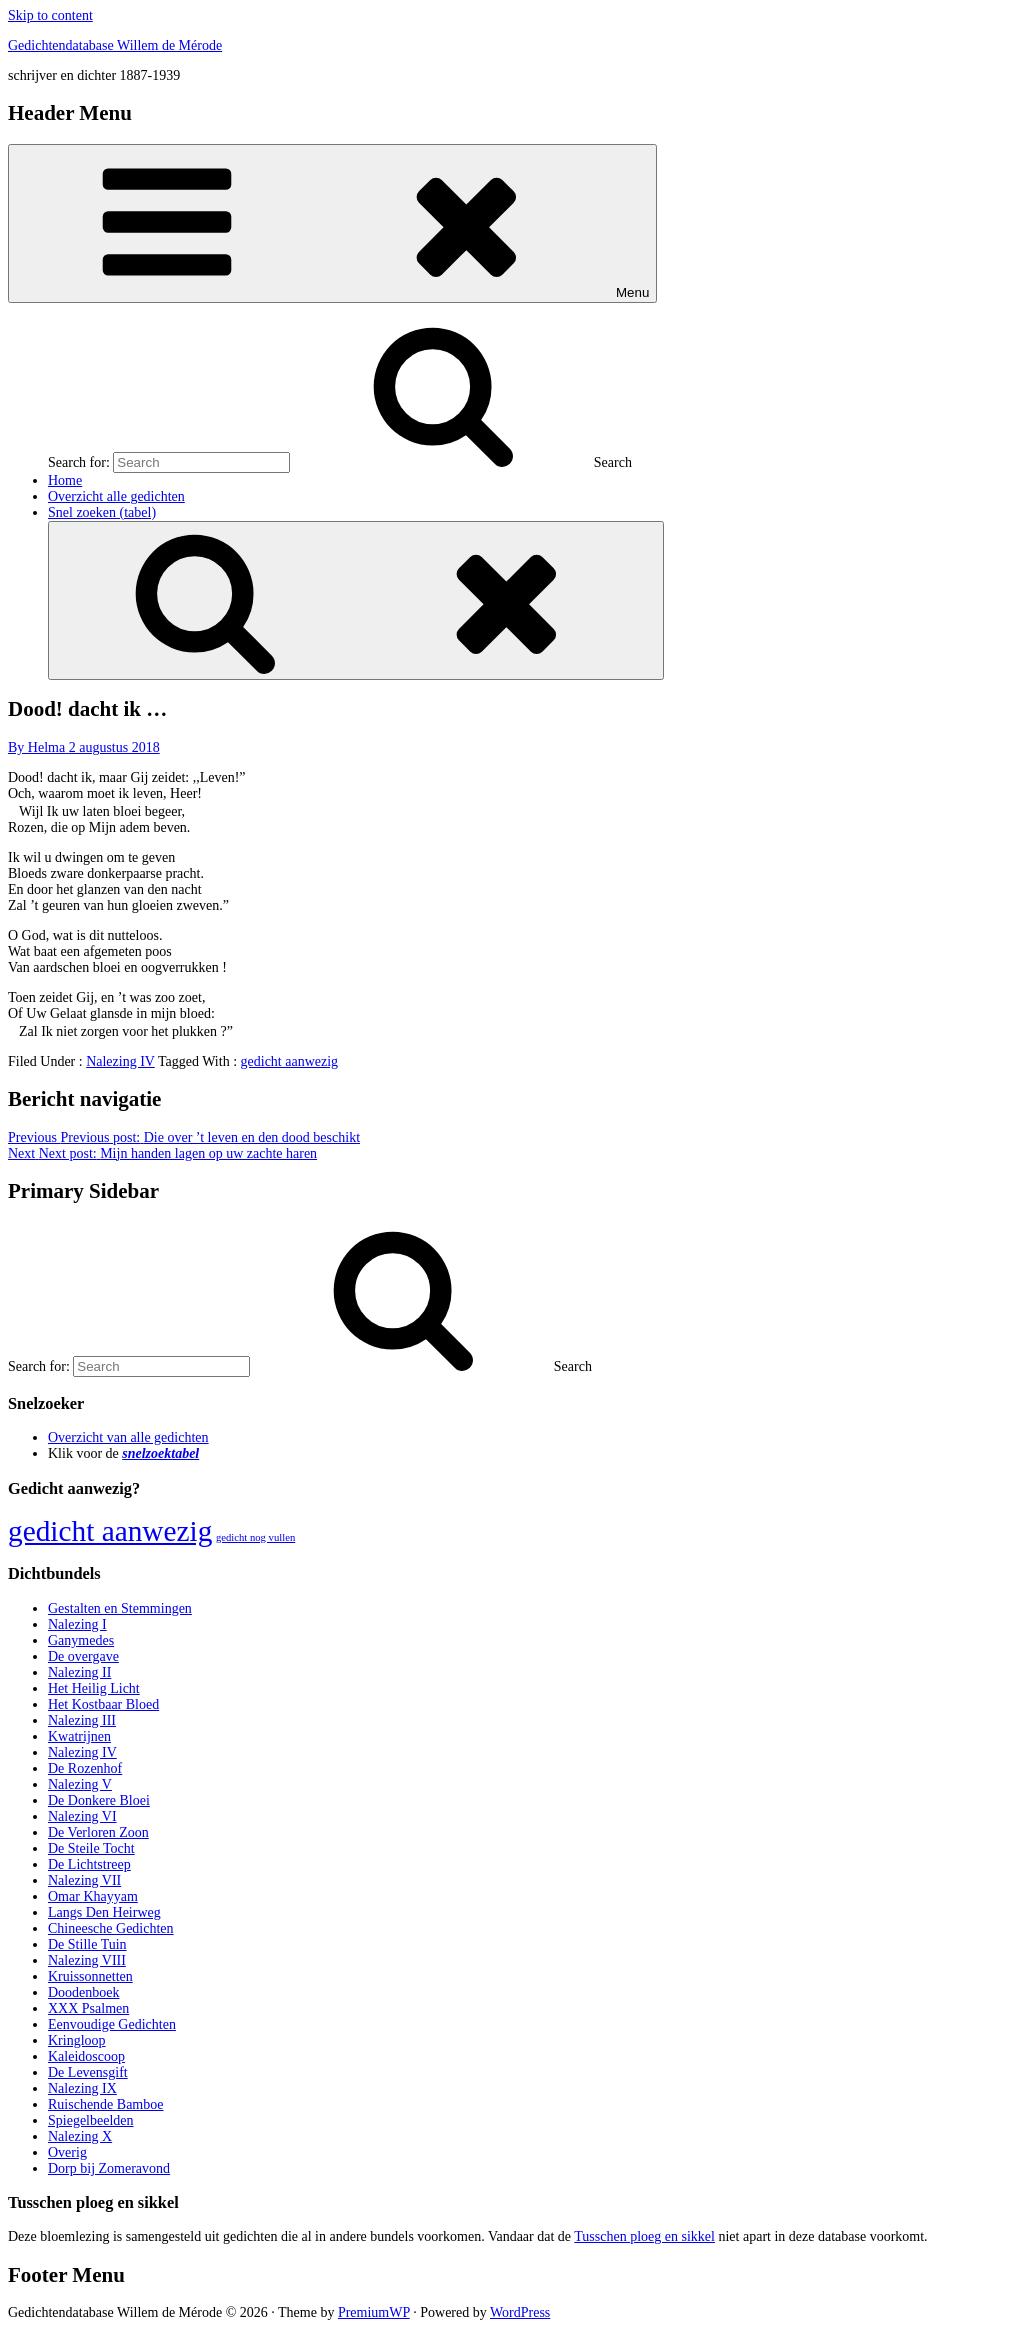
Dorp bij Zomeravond (109, 2168)
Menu (332, 223)
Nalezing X (80, 2136)
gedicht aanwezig (290, 1061)
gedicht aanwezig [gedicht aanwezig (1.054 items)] (110, 1531)
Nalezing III (82, 1720)
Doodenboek (84, 1992)
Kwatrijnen (79, 1736)
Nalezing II (79, 1672)
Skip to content (50, 15)
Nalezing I (77, 1624)
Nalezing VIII (87, 1960)
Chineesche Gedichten (111, 1928)
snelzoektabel (160, 1453)
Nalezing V (80, 1784)
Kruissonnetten (90, 1976)
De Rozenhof (85, 1768)
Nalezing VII (84, 1880)
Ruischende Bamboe (105, 2104)
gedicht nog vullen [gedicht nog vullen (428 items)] (255, 1537)
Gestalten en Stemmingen (120, 1608)
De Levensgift (88, 2072)
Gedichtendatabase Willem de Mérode (115, 45)
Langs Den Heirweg (104, 1912)
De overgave (83, 1656)
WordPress (520, 2312)
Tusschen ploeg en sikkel (644, 2236)
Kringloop (77, 2040)
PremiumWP (374, 2312)
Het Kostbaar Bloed (103, 1704)
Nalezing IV (120, 1061)
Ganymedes (81, 1640)
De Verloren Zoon (98, 1832)
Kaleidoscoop (86, 2056)
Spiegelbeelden (91, 2120)
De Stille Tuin (87, 1944)
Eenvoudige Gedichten (112, 2024)
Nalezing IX (82, 2088)
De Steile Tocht (91, 1848)
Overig (67, 2152)
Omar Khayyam (93, 1896)
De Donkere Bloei (99, 1800)
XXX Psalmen (88, 2008)
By (38, 747)
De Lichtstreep (89, 1864)
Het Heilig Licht (94, 1688)
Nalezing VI (82, 1816)
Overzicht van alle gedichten (128, 1437)
